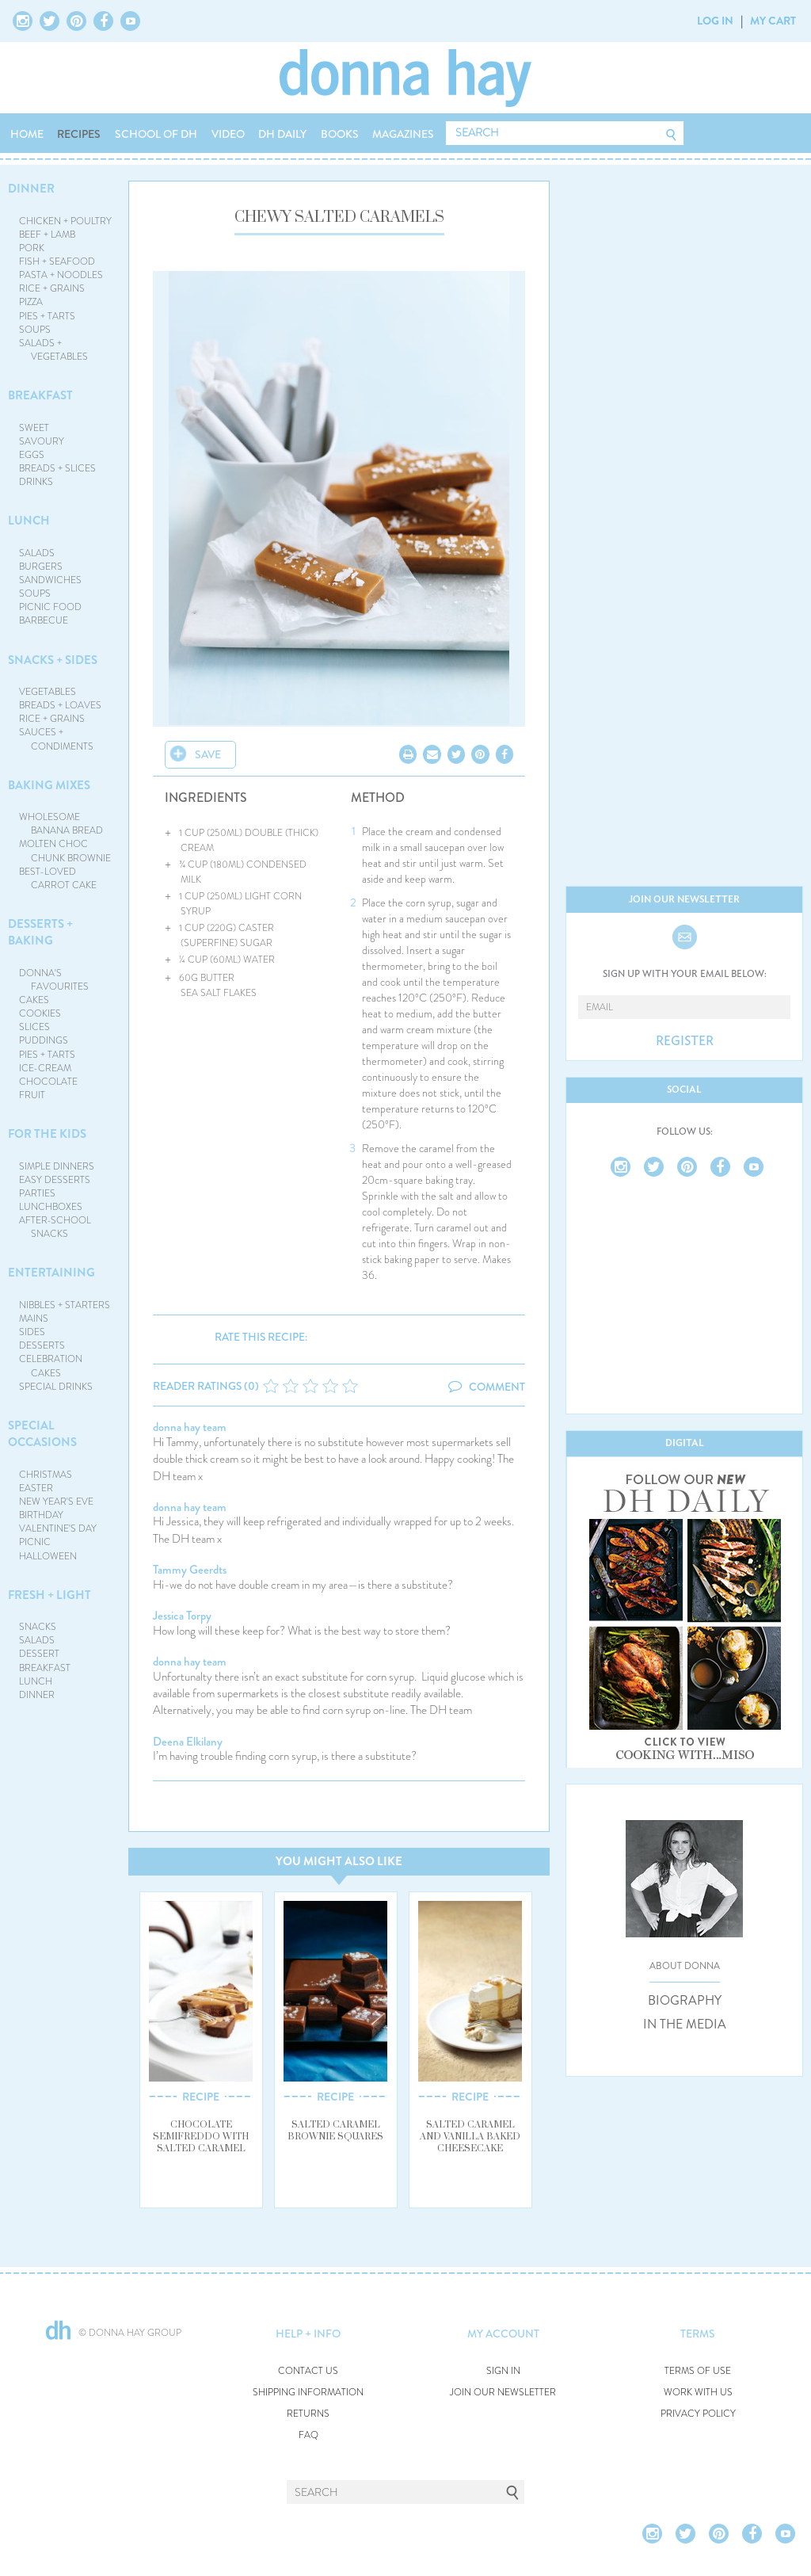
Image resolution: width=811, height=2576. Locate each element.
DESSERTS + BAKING (40, 932)
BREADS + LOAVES (60, 705)
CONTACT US (308, 2371)
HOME (27, 134)
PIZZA (31, 302)
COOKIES (40, 1013)
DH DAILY (282, 134)
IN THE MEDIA (684, 2024)
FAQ (308, 2435)
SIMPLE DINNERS (56, 1166)
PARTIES (37, 1193)
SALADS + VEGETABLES (54, 350)
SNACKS (37, 1627)
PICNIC (35, 1542)
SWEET (34, 428)
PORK (31, 248)
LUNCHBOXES (50, 1207)
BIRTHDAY (41, 1515)
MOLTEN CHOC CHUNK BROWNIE (65, 850)
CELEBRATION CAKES (50, 1366)
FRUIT (32, 1095)
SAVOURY (41, 441)
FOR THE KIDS (47, 1134)
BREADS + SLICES (57, 468)
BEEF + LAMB (47, 234)
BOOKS (340, 134)
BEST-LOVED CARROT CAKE (58, 878)
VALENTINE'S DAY (58, 1528)
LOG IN (715, 21)
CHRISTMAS (45, 1474)
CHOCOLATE (48, 1081)
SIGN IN (503, 2371)
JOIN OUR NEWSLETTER (503, 2392)
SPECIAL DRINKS (56, 1387)
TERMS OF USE (697, 2371)
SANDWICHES (50, 580)
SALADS (37, 553)
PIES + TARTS (47, 316)
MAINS (33, 1318)
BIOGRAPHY (685, 2000)
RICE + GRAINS (52, 288)
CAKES (34, 1000)
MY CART (773, 21)
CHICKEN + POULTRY (65, 221)
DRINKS (36, 482)
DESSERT (39, 1654)
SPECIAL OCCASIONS (42, 1434)
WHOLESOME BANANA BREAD (61, 824)
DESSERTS (42, 1345)
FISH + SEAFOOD (57, 261)
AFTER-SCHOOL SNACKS (55, 1227)
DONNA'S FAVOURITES (54, 980)
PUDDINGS (43, 1040)
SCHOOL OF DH (156, 134)
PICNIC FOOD (50, 607)
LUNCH (29, 520)
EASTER (36, 1488)
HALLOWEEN (48, 1556)
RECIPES (79, 134)
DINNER (31, 188)
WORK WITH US (698, 2392)
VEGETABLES (47, 692)
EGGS (31, 455)
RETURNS (308, 2414)
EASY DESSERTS (54, 1180)
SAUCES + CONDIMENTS (56, 739)
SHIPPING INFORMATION (308, 2392)
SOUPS (35, 329)
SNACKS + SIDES (52, 660)
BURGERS (41, 566)
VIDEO (228, 134)
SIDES (32, 1332)
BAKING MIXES (49, 785)
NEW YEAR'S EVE (56, 1501)
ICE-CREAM (45, 1068)
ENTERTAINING (51, 1272)
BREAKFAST (40, 395)
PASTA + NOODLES (61, 275)
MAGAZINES (403, 134)
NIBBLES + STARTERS (64, 1305)
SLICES (34, 1027)
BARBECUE (43, 620)
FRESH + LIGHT (49, 1595)
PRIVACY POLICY (698, 2414)
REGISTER (685, 1041)
